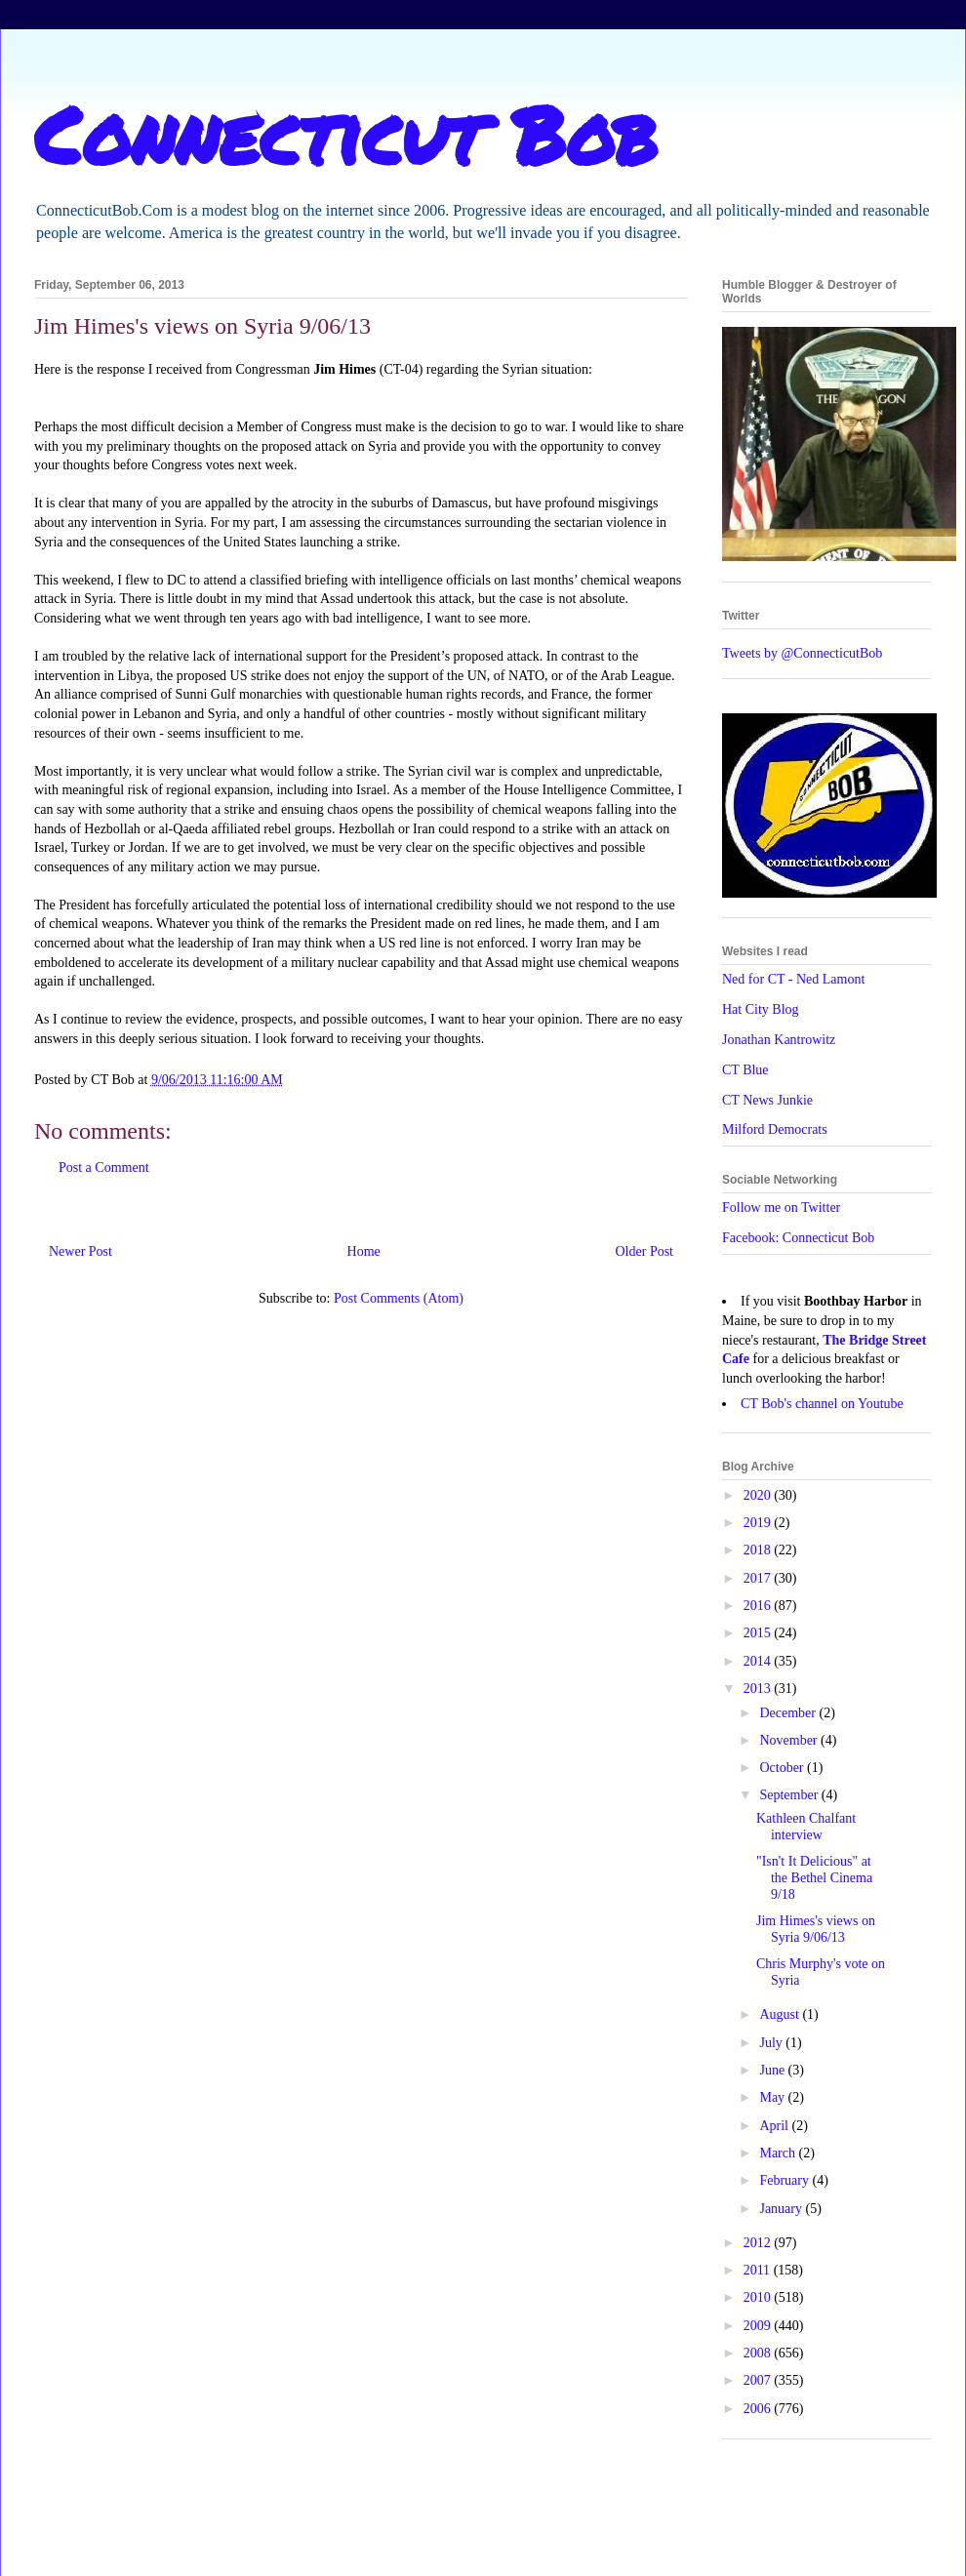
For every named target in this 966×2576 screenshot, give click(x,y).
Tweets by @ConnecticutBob (802, 653)
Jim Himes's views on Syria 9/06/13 (815, 1929)
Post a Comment (104, 1167)
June (773, 2070)
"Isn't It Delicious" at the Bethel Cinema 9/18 (814, 1878)
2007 (759, 2380)
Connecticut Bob (346, 133)
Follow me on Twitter (781, 1207)
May (773, 2097)
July (772, 2042)
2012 (759, 2242)
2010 (759, 2297)
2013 (759, 1688)
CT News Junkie (767, 1100)
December (789, 1713)
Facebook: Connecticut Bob (798, 1237)
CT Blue (745, 1070)
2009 (759, 2325)
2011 (759, 2270)
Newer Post (80, 1251)
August (780, 2014)
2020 (759, 1495)
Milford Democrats (774, 1129)
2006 (759, 2408)
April (775, 2125)
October (783, 1767)
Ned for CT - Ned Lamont (793, 979)
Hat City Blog (760, 1009)
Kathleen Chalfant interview (806, 1826)
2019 (759, 1522)
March (778, 2153)
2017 (759, 1578)
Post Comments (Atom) (398, 1298)
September (790, 1795)
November (790, 1740)
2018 (759, 1550)
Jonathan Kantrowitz (778, 1039)
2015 (759, 1633)
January (782, 2208)
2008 (759, 2353)
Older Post (645, 1251)
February (785, 2180)
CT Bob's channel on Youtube (822, 1403)
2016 (759, 1605)
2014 (759, 1661)
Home (364, 1251)
